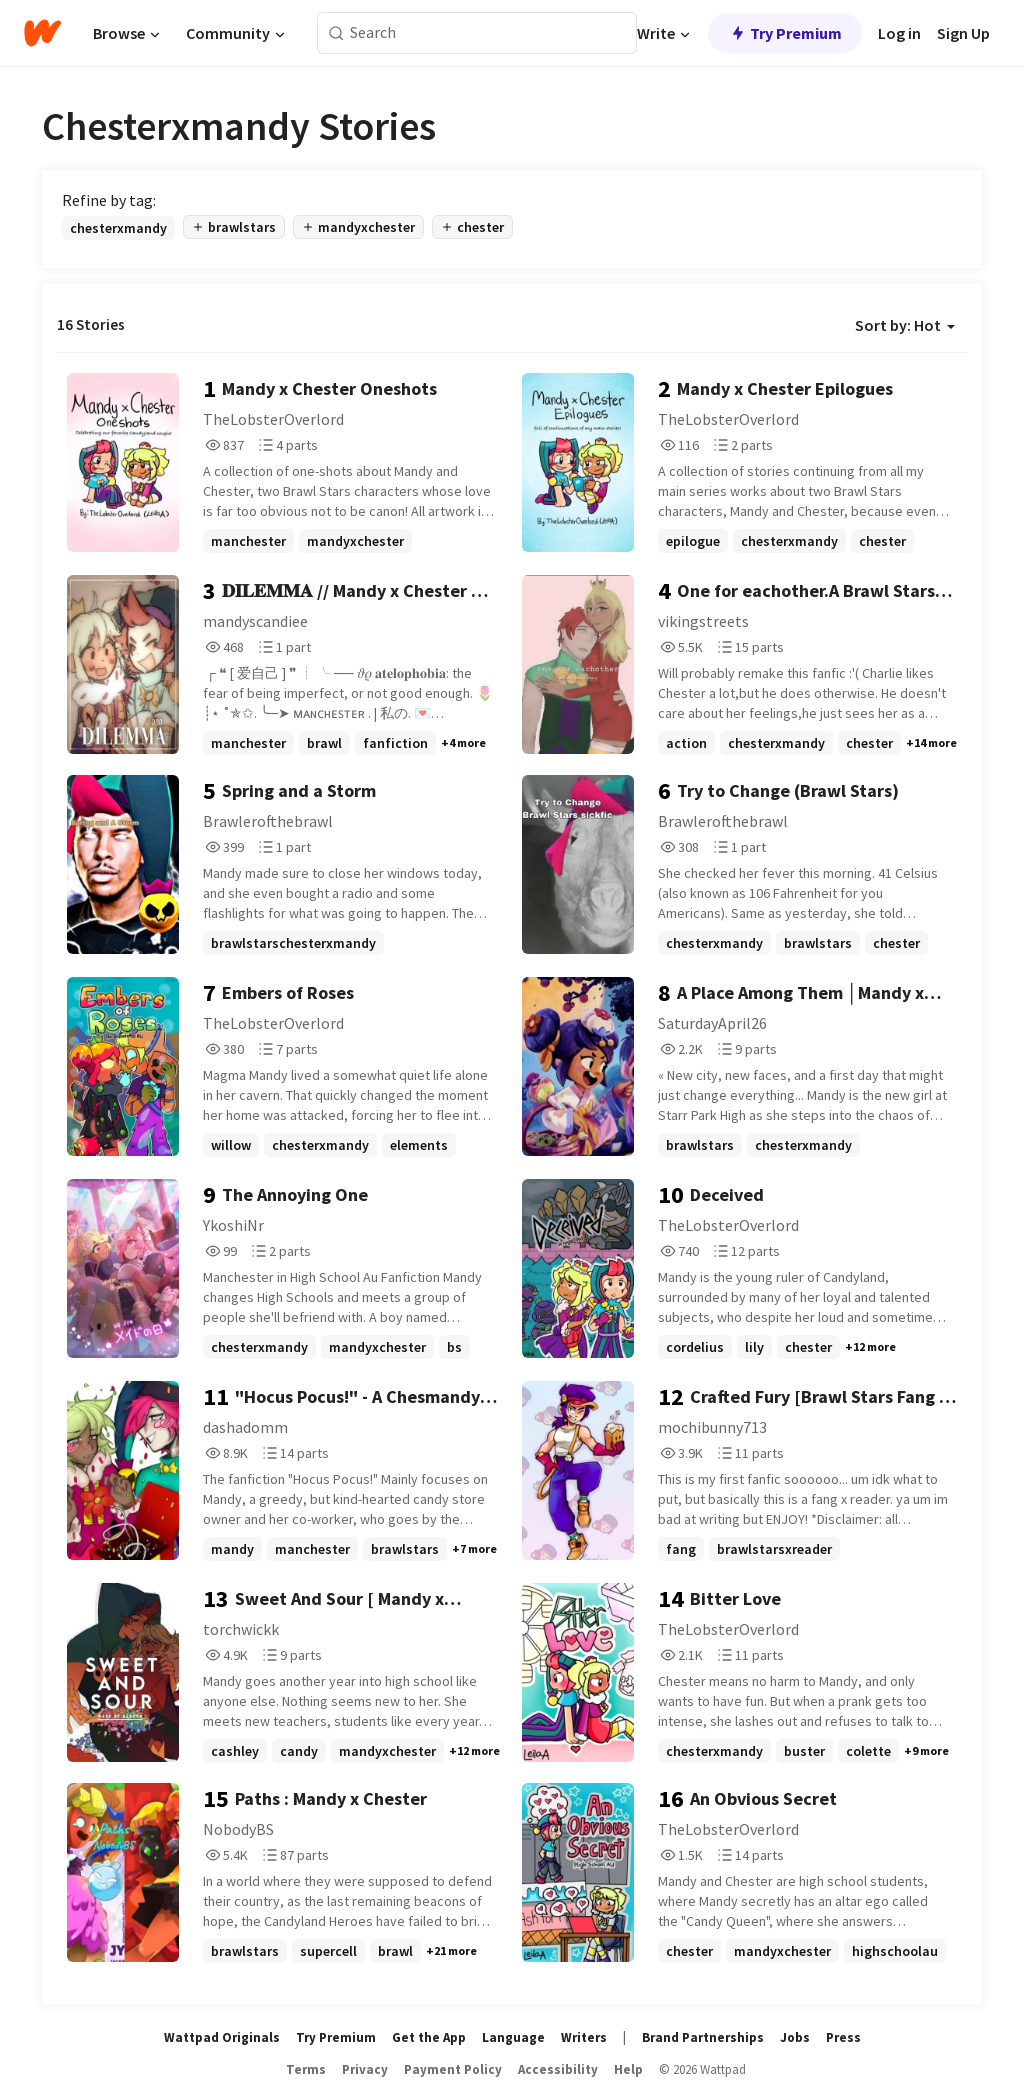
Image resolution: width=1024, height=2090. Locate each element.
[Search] (336, 33)
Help (628, 2069)
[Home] (42, 33)
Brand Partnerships (703, 2037)
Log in (899, 33)
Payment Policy (453, 2069)
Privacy (365, 2069)
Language (513, 2037)
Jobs (795, 2037)
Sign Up (963, 33)
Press (843, 2037)
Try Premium (785, 33)
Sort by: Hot (905, 325)
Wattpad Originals (222, 2037)
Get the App (429, 2037)
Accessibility (558, 2069)
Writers (584, 2037)
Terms (306, 2069)
